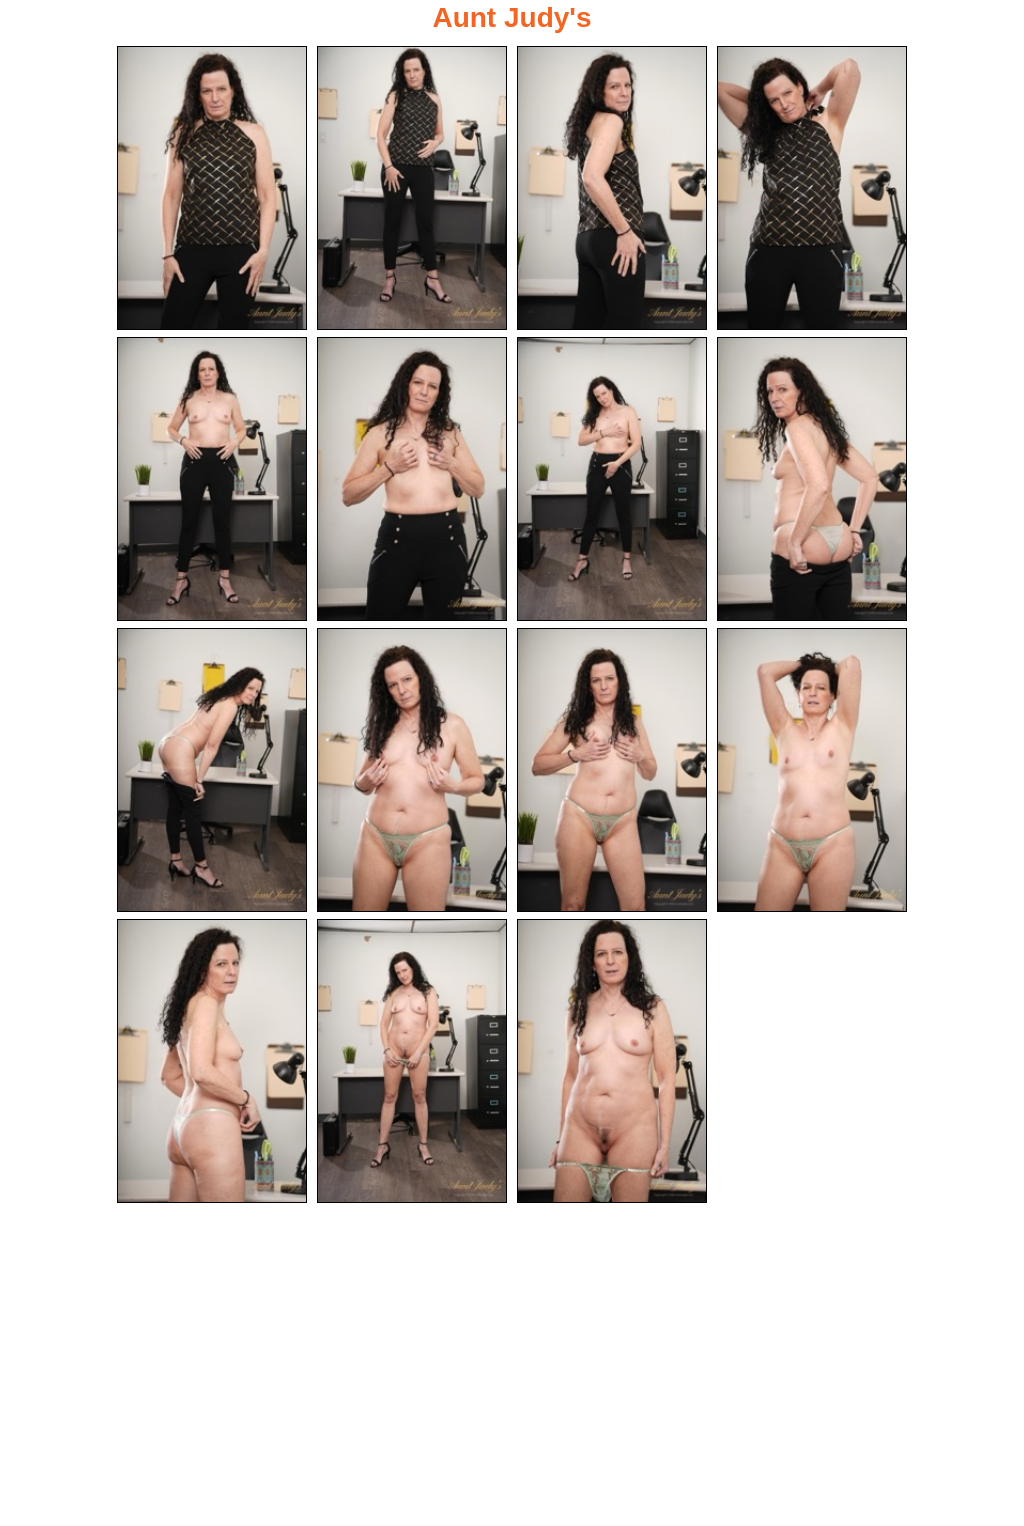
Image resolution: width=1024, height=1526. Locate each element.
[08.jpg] (812, 479)
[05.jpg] (212, 479)
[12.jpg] (812, 770)
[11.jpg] (612, 770)
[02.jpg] (412, 188)
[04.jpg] (812, 188)
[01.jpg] (212, 188)
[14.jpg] (412, 1061)
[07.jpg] (612, 479)
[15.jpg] (612, 1061)
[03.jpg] (612, 188)
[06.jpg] (412, 479)
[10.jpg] (412, 770)
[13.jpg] (212, 1061)
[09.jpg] (212, 770)
